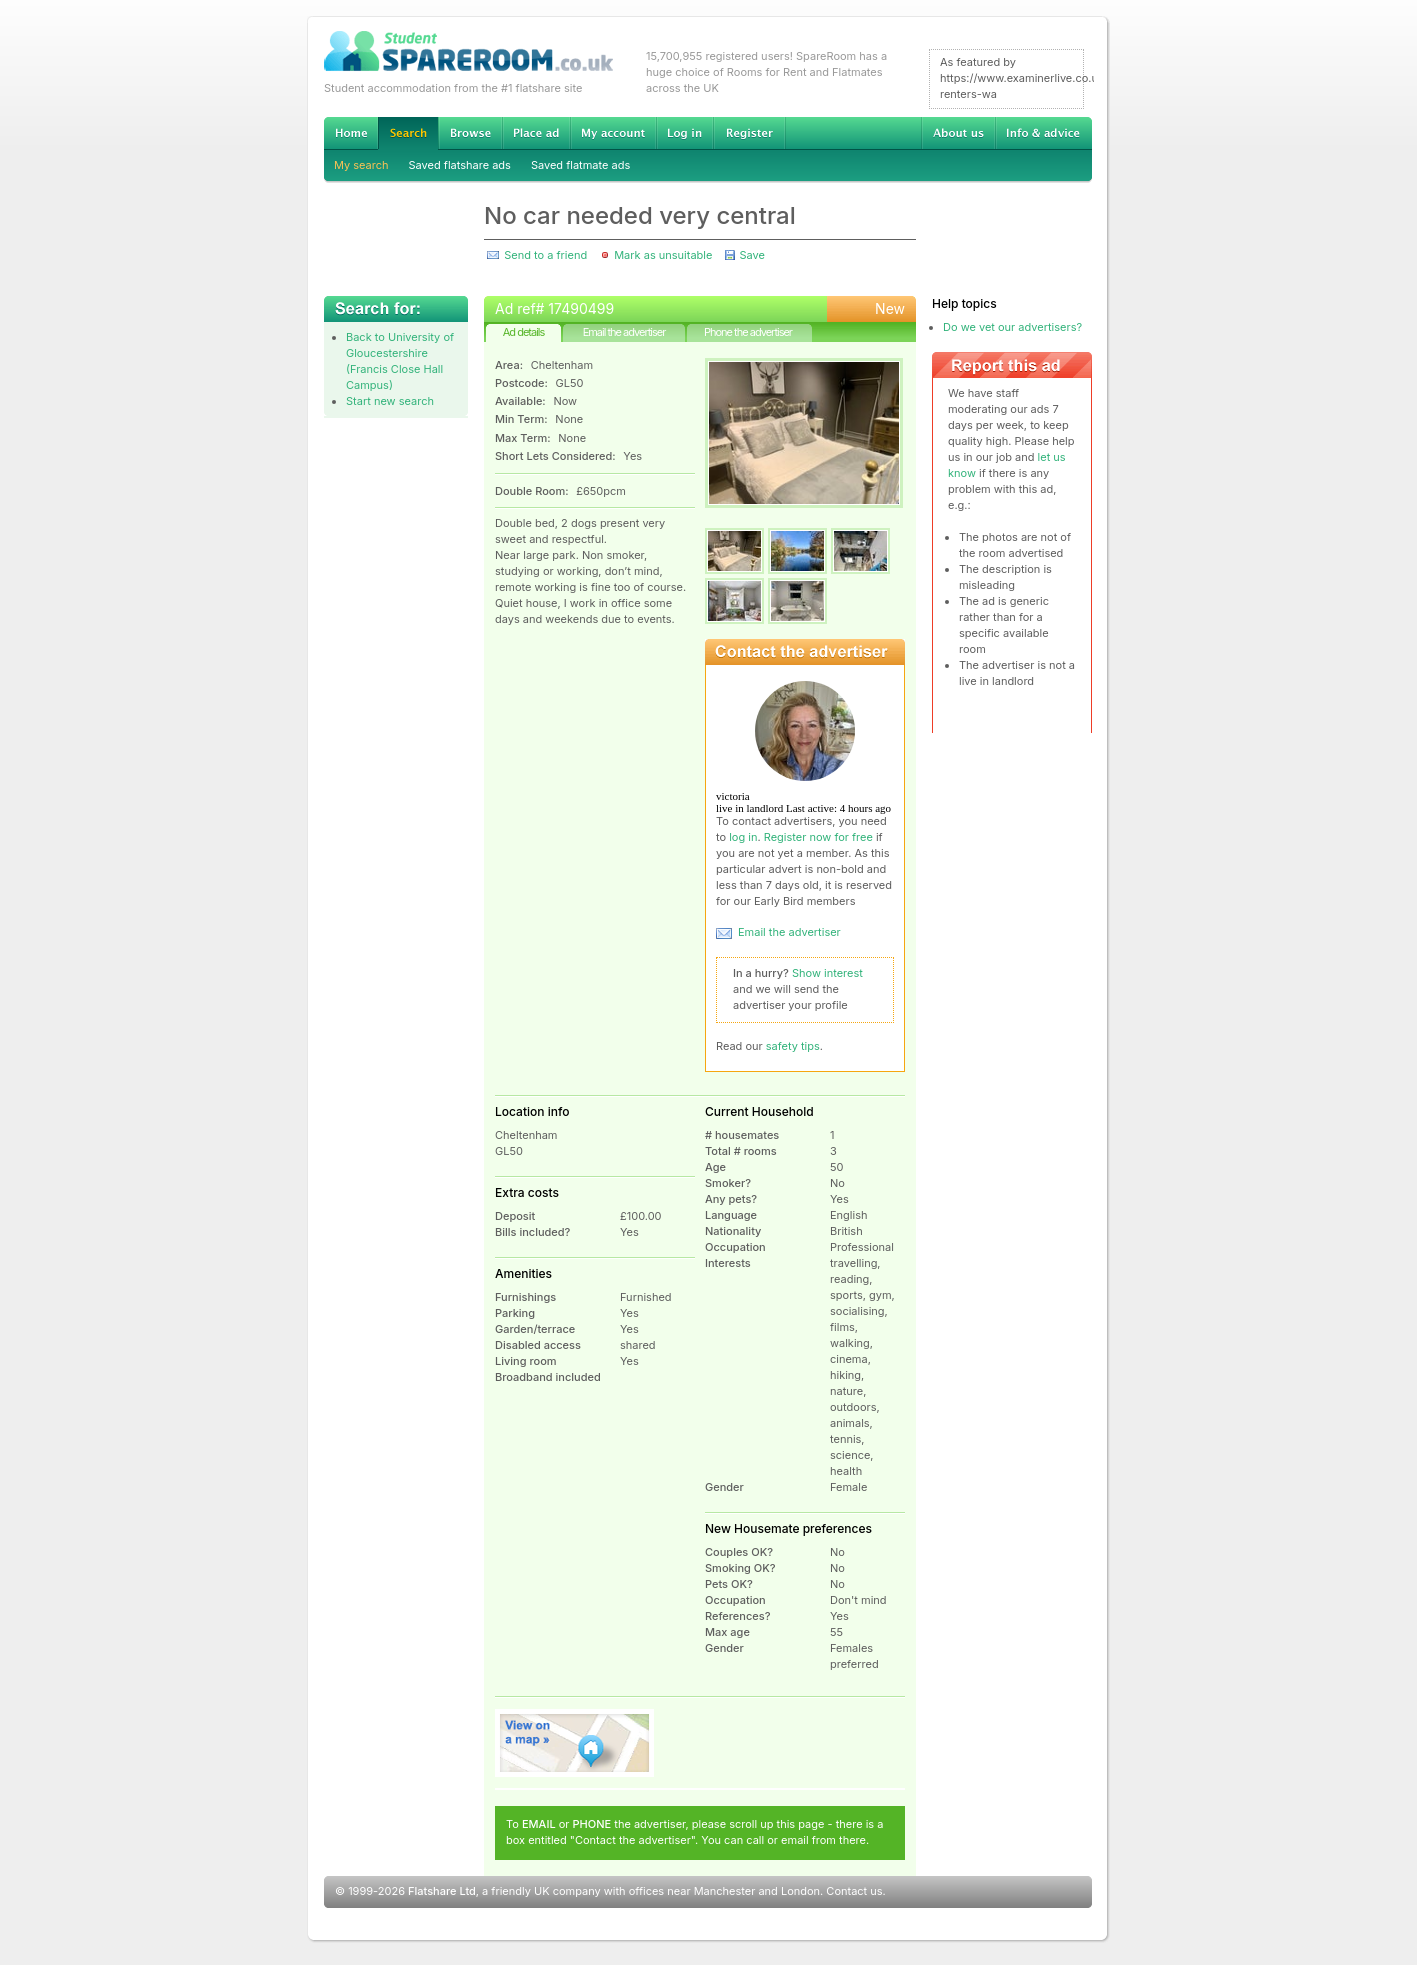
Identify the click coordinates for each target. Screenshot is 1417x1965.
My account (613, 133)
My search (361, 165)
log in (743, 837)
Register (749, 133)
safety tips (793, 1046)
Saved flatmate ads (580, 165)
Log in (684, 133)
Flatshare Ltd (442, 1891)
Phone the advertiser (748, 332)
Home (351, 133)
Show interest (827, 973)
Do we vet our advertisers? (1012, 327)
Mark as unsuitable (663, 255)
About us (958, 133)
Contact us (854, 1891)
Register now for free (818, 837)
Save (751, 255)
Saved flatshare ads (460, 165)
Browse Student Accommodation (470, 133)
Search (408, 133)
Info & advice (1043, 133)
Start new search (390, 401)
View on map (575, 1743)
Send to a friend (545, 255)
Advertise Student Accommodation (536, 133)
